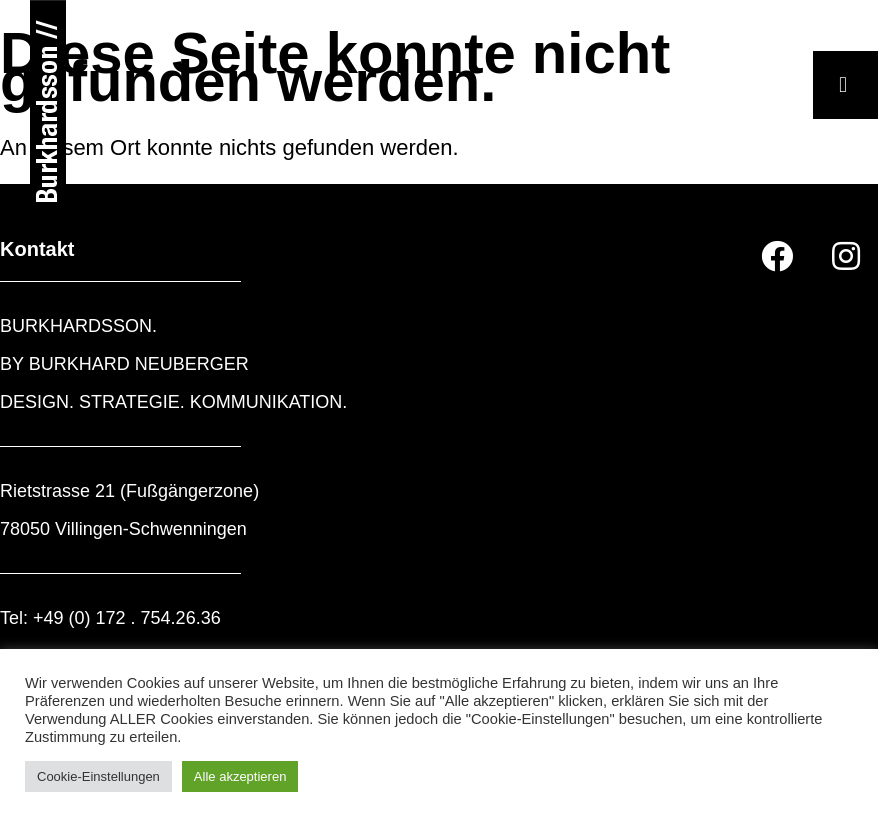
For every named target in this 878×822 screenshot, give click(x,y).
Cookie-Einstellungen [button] (98, 776)
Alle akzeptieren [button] (240, 776)
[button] (845, 85)
